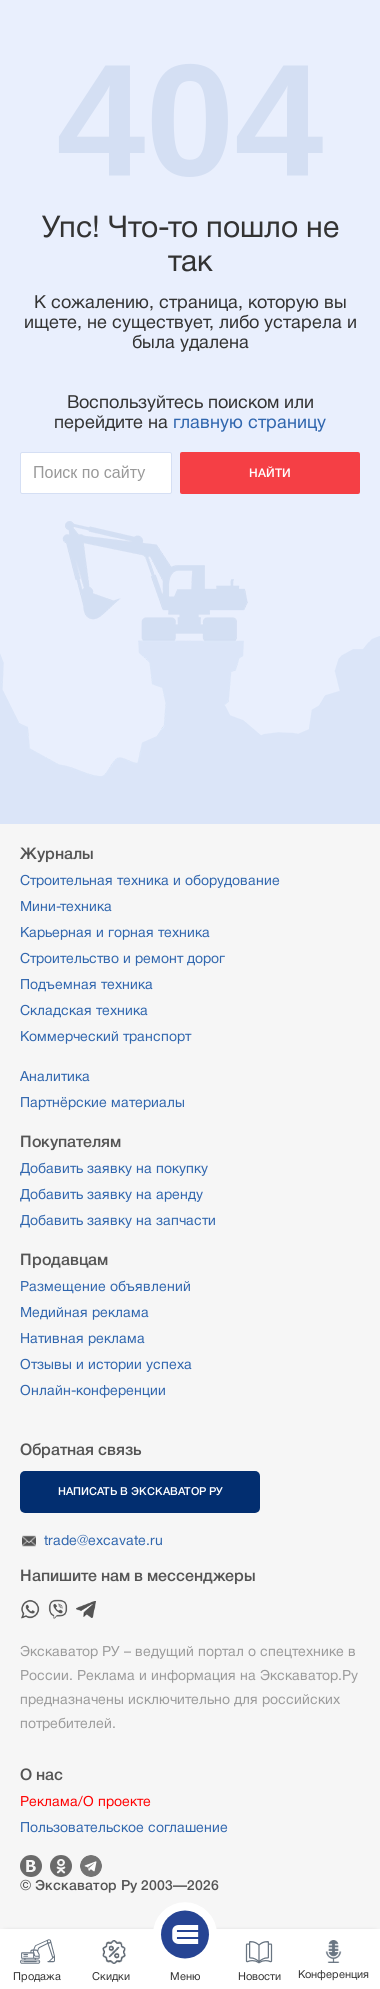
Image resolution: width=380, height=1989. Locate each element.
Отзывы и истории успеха (106, 1364)
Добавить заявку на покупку (114, 1168)
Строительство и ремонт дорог (122, 958)
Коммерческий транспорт (105, 1036)
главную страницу (249, 422)
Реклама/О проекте (85, 1801)
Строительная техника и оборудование (150, 880)
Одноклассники (61, 1866)
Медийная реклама (84, 1312)
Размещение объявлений (105, 1286)
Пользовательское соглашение (124, 1827)
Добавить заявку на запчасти (118, 1220)
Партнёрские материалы (102, 1102)
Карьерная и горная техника (115, 932)
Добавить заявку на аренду (111, 1194)
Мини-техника (66, 906)
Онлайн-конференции (93, 1390)
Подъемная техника (86, 984)
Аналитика (55, 1076)
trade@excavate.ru (103, 1540)
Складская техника (84, 1010)
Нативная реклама (82, 1338)
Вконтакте (31, 1866)
